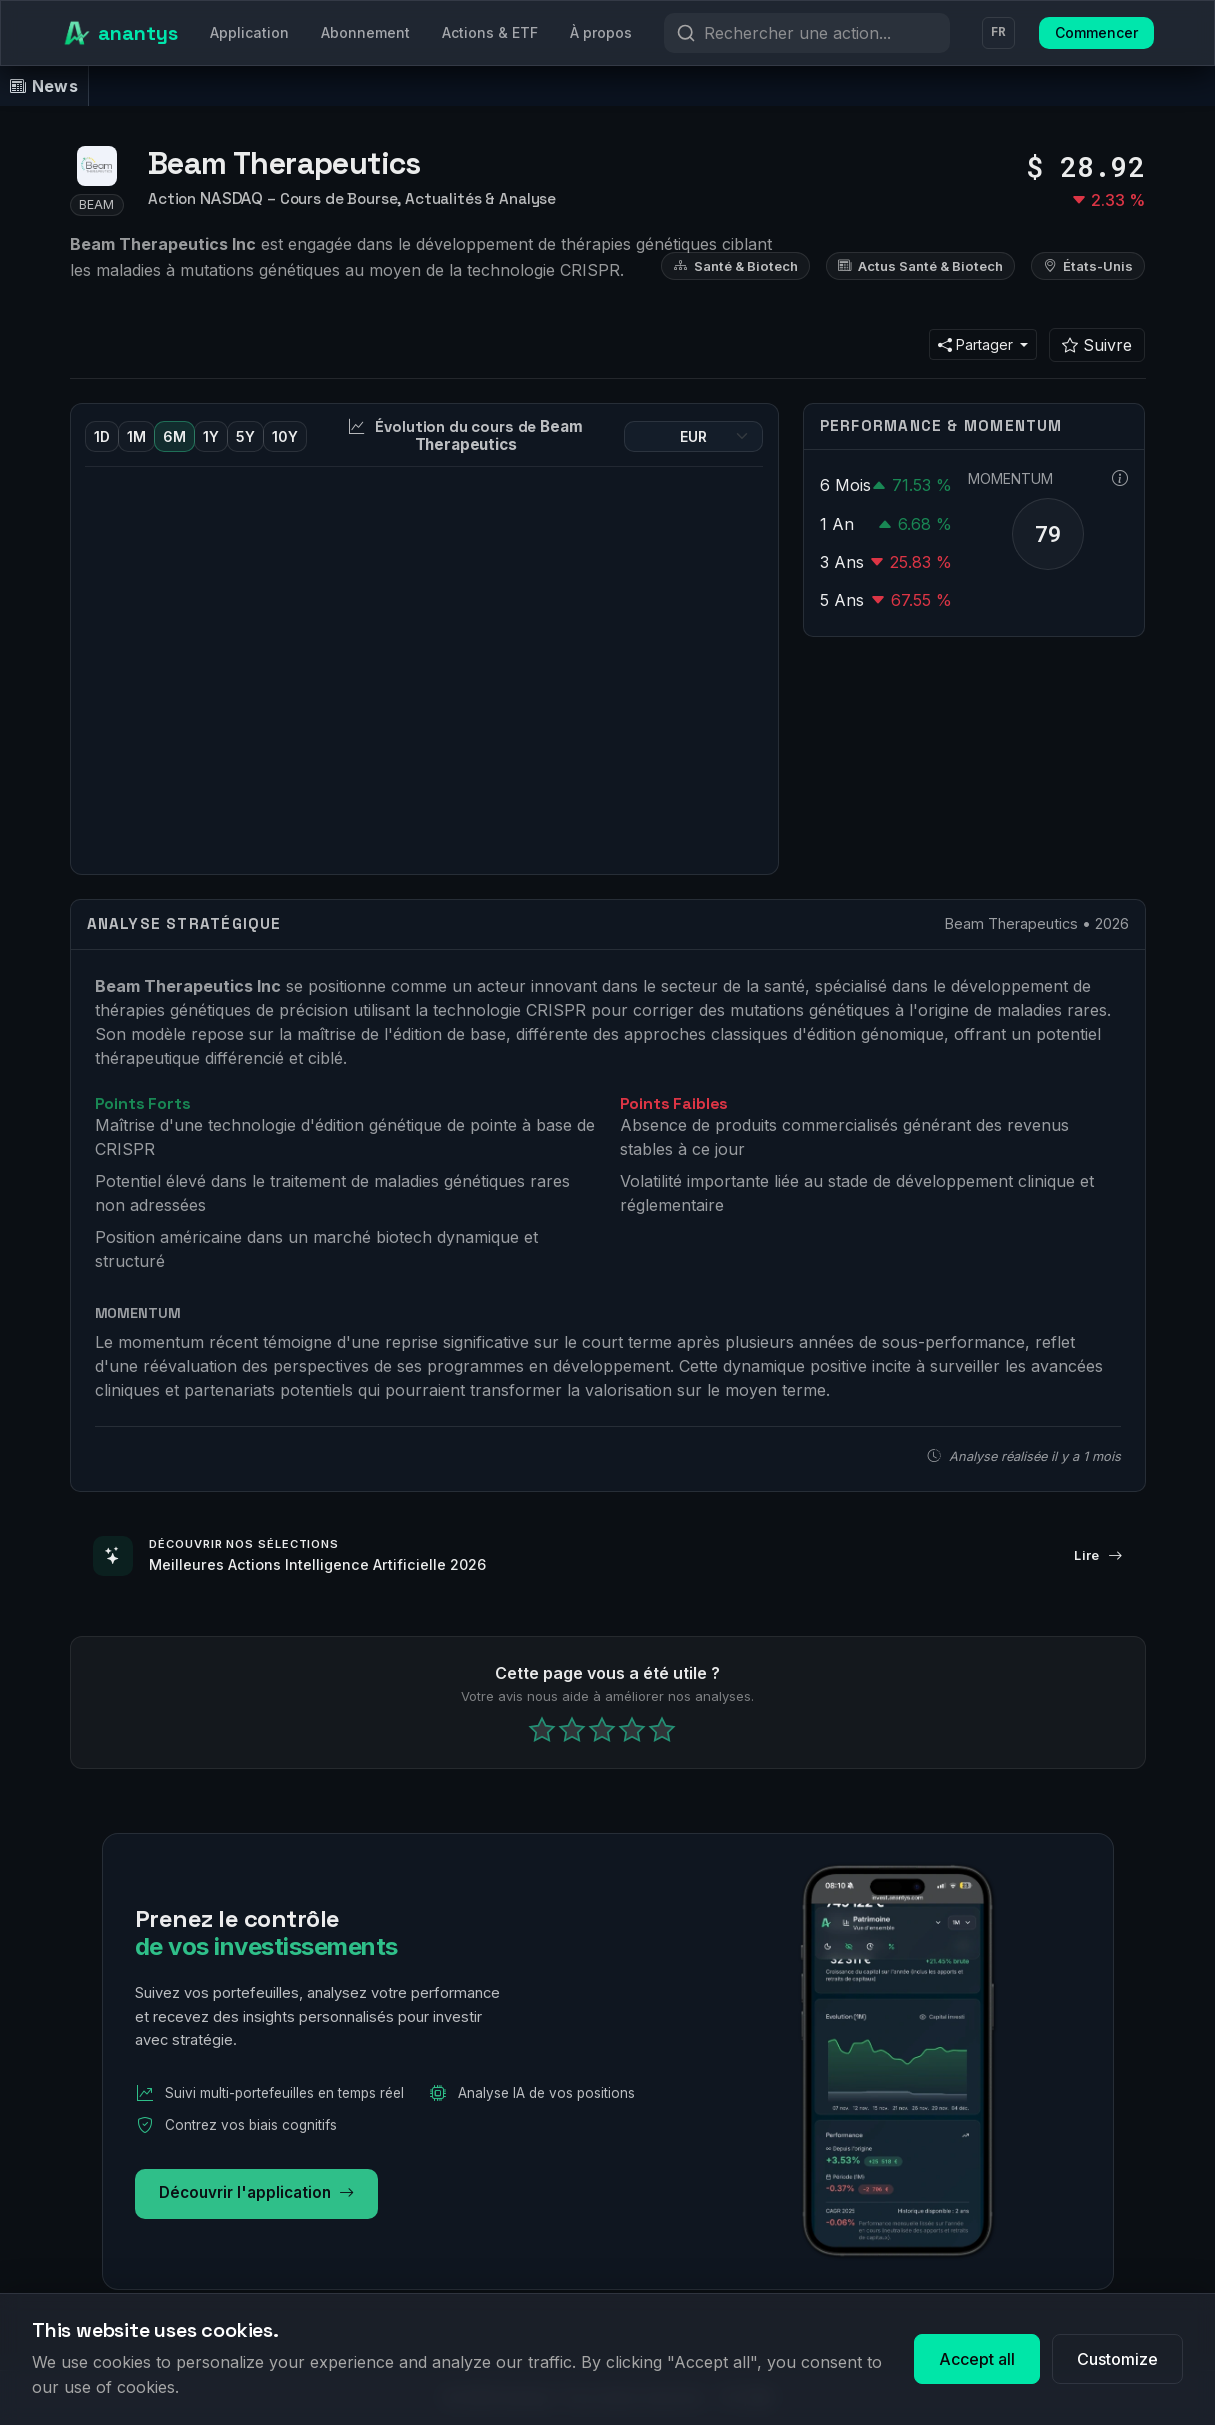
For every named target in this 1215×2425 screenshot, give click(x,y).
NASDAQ (231, 198)
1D (102, 436)
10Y (285, 436)
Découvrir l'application (256, 2193)
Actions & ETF (490, 32)
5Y (245, 436)
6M (174, 436)
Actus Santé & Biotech (920, 266)
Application (249, 32)
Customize (1117, 2359)
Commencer (1096, 32)
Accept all (977, 2359)
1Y (211, 436)
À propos (601, 32)
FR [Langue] (998, 33)
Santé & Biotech (736, 266)
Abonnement (365, 32)
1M (136, 436)
